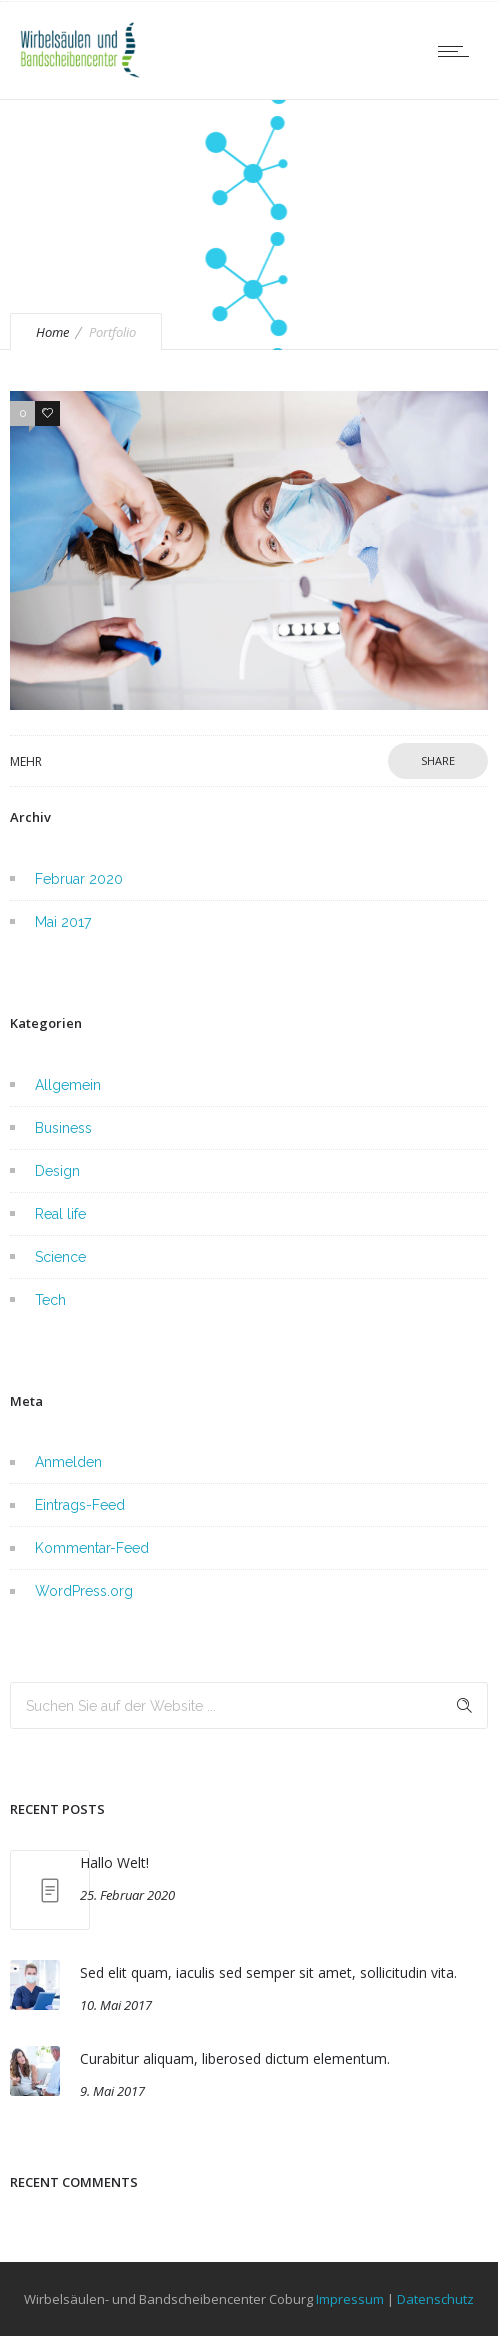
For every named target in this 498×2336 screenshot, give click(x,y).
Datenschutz (435, 2299)
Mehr (26, 761)
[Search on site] (249, 1705)
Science (60, 1257)
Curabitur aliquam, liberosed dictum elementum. (235, 2058)
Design (57, 1171)
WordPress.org (84, 1591)
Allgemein (68, 1085)
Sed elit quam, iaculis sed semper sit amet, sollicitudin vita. (268, 1972)
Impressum (350, 2299)
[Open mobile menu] (458, 51)
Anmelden (68, 1462)
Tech (50, 1300)
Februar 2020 (79, 879)
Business (63, 1128)
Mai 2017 (63, 922)
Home (52, 332)
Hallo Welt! (114, 1862)
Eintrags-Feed (80, 1505)
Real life (60, 1214)
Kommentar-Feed (92, 1548)
